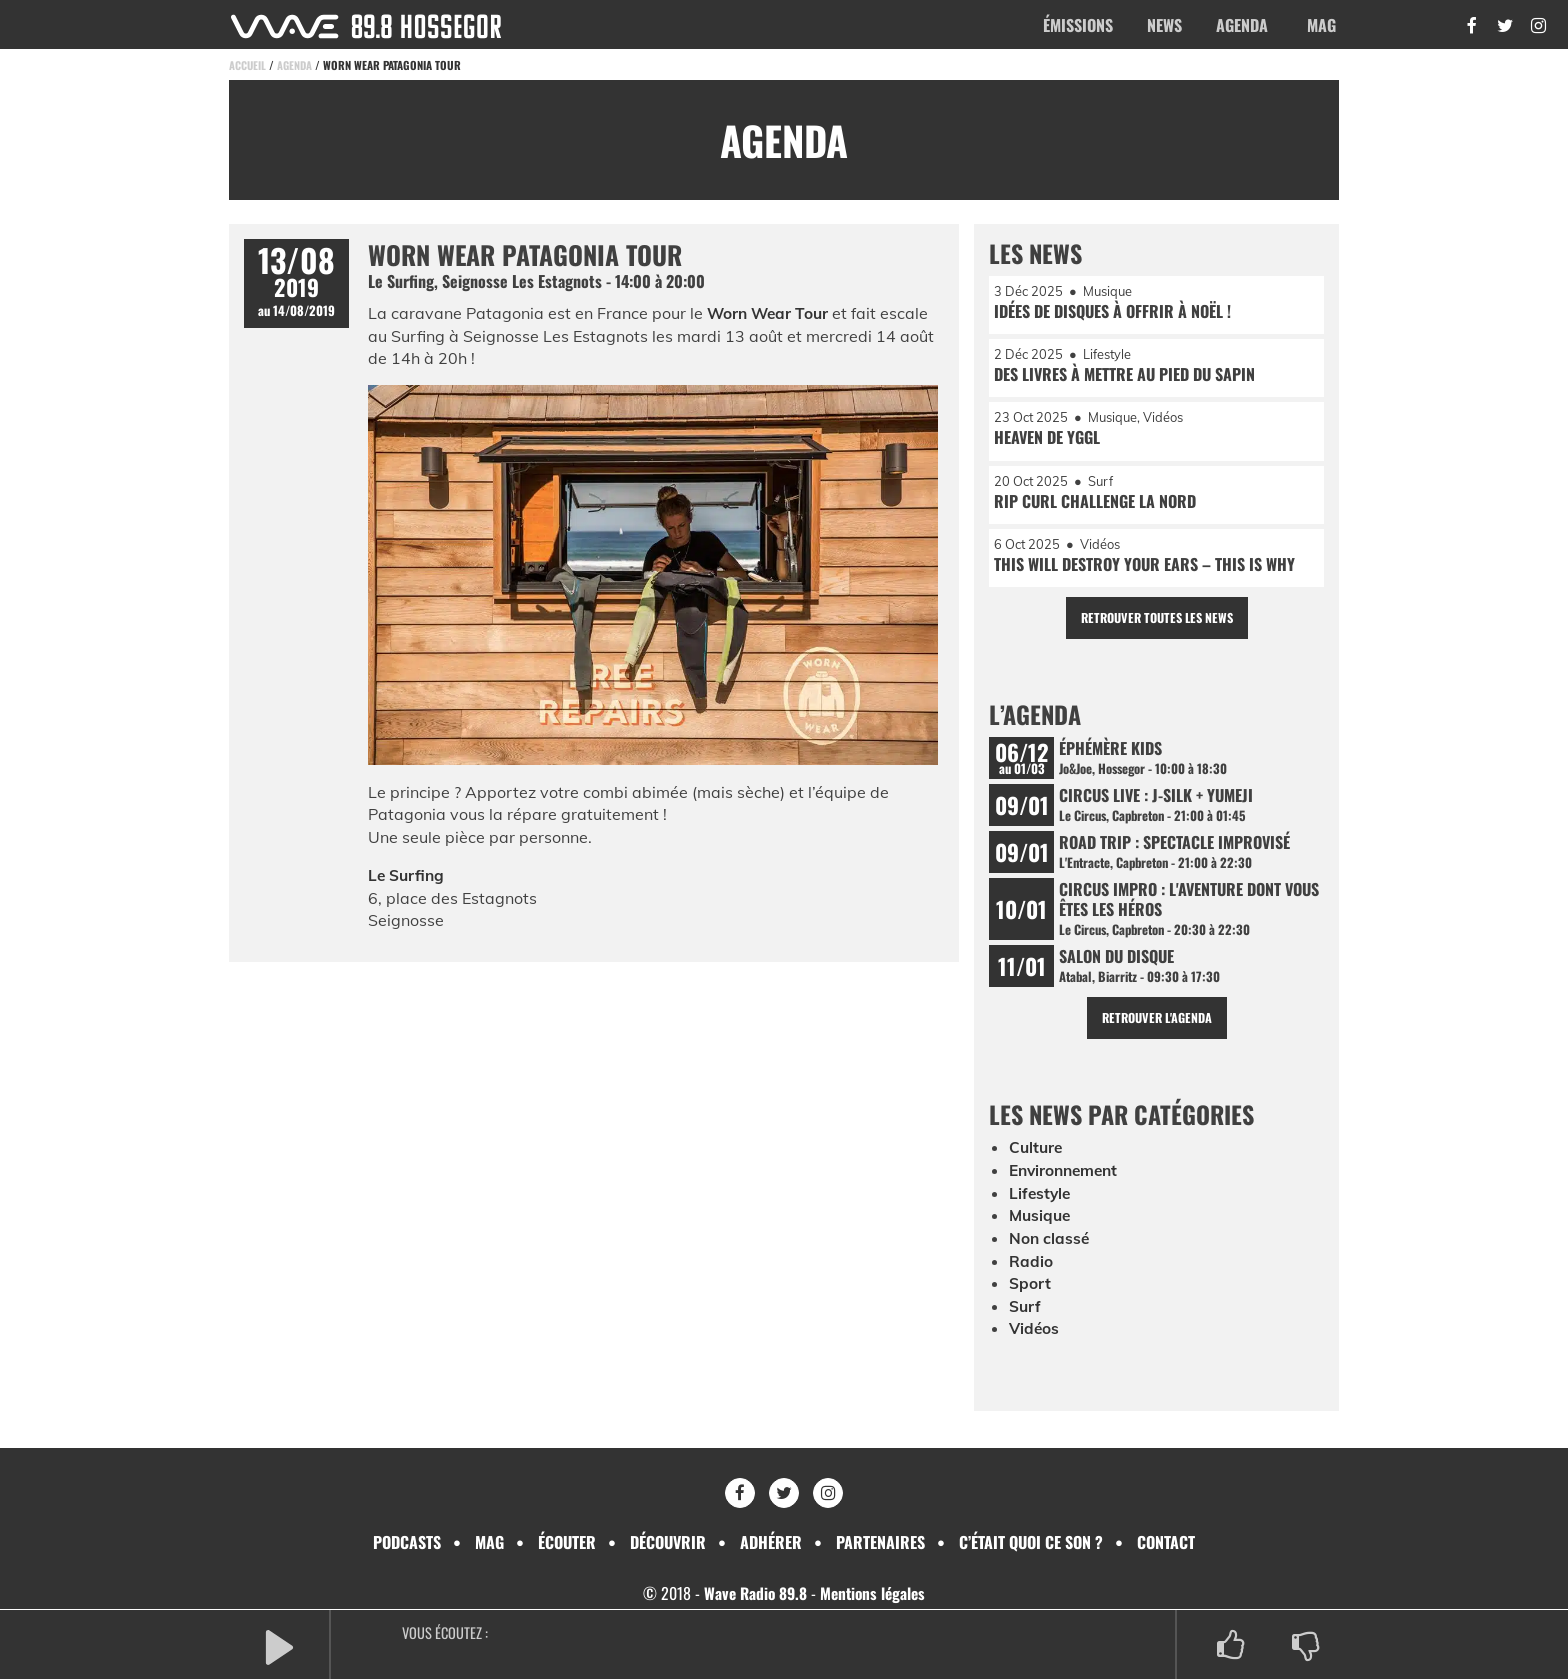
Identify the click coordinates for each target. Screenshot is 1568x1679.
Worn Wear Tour (770, 313)
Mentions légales (875, 1593)
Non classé (1050, 1252)
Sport (1030, 1296)
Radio (1031, 1274)
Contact (1166, 1542)
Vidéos (1035, 1341)
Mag (1321, 25)
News (1164, 25)
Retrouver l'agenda (1156, 1031)
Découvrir (668, 1542)
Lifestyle (1041, 1207)
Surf (1025, 1319)
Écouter (567, 1542)
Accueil (248, 65)
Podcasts (407, 1542)
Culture (1037, 1162)
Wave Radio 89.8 (753, 1593)
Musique (1041, 1229)
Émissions (1078, 25)
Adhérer (771, 1542)
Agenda (1242, 25)
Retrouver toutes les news (1156, 624)
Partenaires (880, 1542)
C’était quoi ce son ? (1031, 1542)
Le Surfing (407, 875)
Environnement (1067, 1185)
